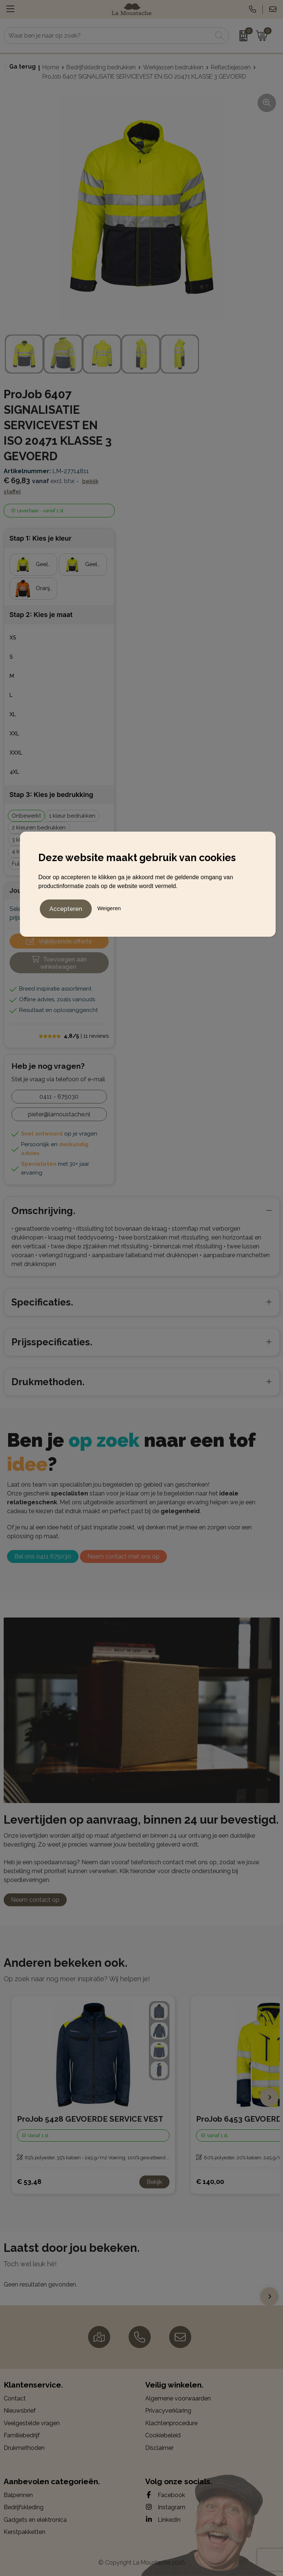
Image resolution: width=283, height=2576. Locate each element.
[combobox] (108, 35)
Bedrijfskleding (23, 2507)
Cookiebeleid (163, 2435)
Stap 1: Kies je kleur (40, 538)
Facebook (165, 2495)
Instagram (165, 2507)
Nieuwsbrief (20, 2410)
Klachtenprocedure (171, 2423)
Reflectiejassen (231, 67)
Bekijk (154, 2181)
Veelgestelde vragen (32, 2423)
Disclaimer (159, 2447)
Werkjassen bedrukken (173, 67)
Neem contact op (35, 1899)
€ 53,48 (29, 2181)
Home (50, 67)
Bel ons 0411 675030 (42, 1556)
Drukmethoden (24, 2447)
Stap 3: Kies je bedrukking (51, 794)
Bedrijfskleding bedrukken (101, 67)
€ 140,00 (210, 2181)
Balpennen (18, 2495)
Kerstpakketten (24, 2531)
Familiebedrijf (22, 2435)
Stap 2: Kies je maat (41, 614)
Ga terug (22, 66)
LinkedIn (163, 2519)
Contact (15, 2398)
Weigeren (109, 907)
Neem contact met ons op (123, 1556)
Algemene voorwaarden (178, 2398)
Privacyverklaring (168, 2410)
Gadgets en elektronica (35, 2519)
